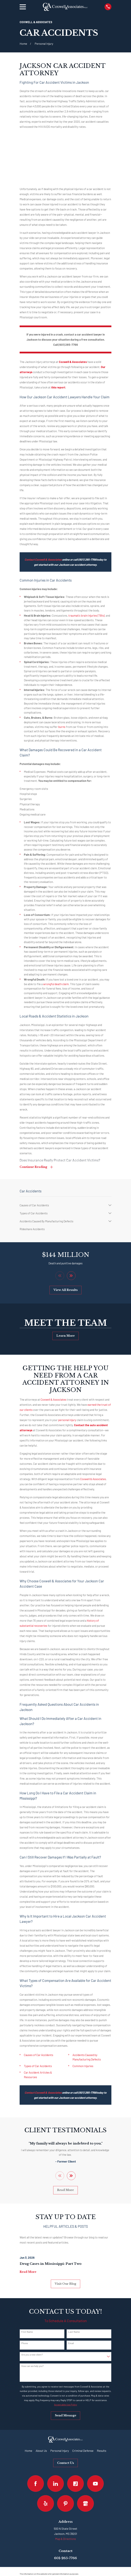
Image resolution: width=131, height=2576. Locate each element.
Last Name (74, 2333)
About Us (41, 2452)
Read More (65, 2192)
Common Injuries (82, 2067)
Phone (24, 2345)
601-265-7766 (65, 2560)
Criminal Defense (82, 2452)
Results (101, 2452)
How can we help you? (32, 2367)
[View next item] (71, 1276)
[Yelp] (45, 2505)
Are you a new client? (32, 2356)
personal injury (67, 1421)
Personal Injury (59, 2452)
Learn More (65, 1337)
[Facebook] (35, 2485)
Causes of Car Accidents (38, 2056)
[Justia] (75, 2485)
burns (61, 726)
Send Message (65, 2417)
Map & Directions (65, 2540)
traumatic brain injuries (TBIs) (86, 615)
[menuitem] (63, 1206)
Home (28, 2452)
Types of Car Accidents (38, 2067)
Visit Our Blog (65, 2285)
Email (71, 2345)
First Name (27, 2333)
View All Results (66, 1291)
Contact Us (65, 2464)
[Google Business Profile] (85, 2505)
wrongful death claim (56, 984)
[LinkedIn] (55, 2485)
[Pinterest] (65, 2505)
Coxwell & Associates (53, 1401)
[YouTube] (95, 2485)
